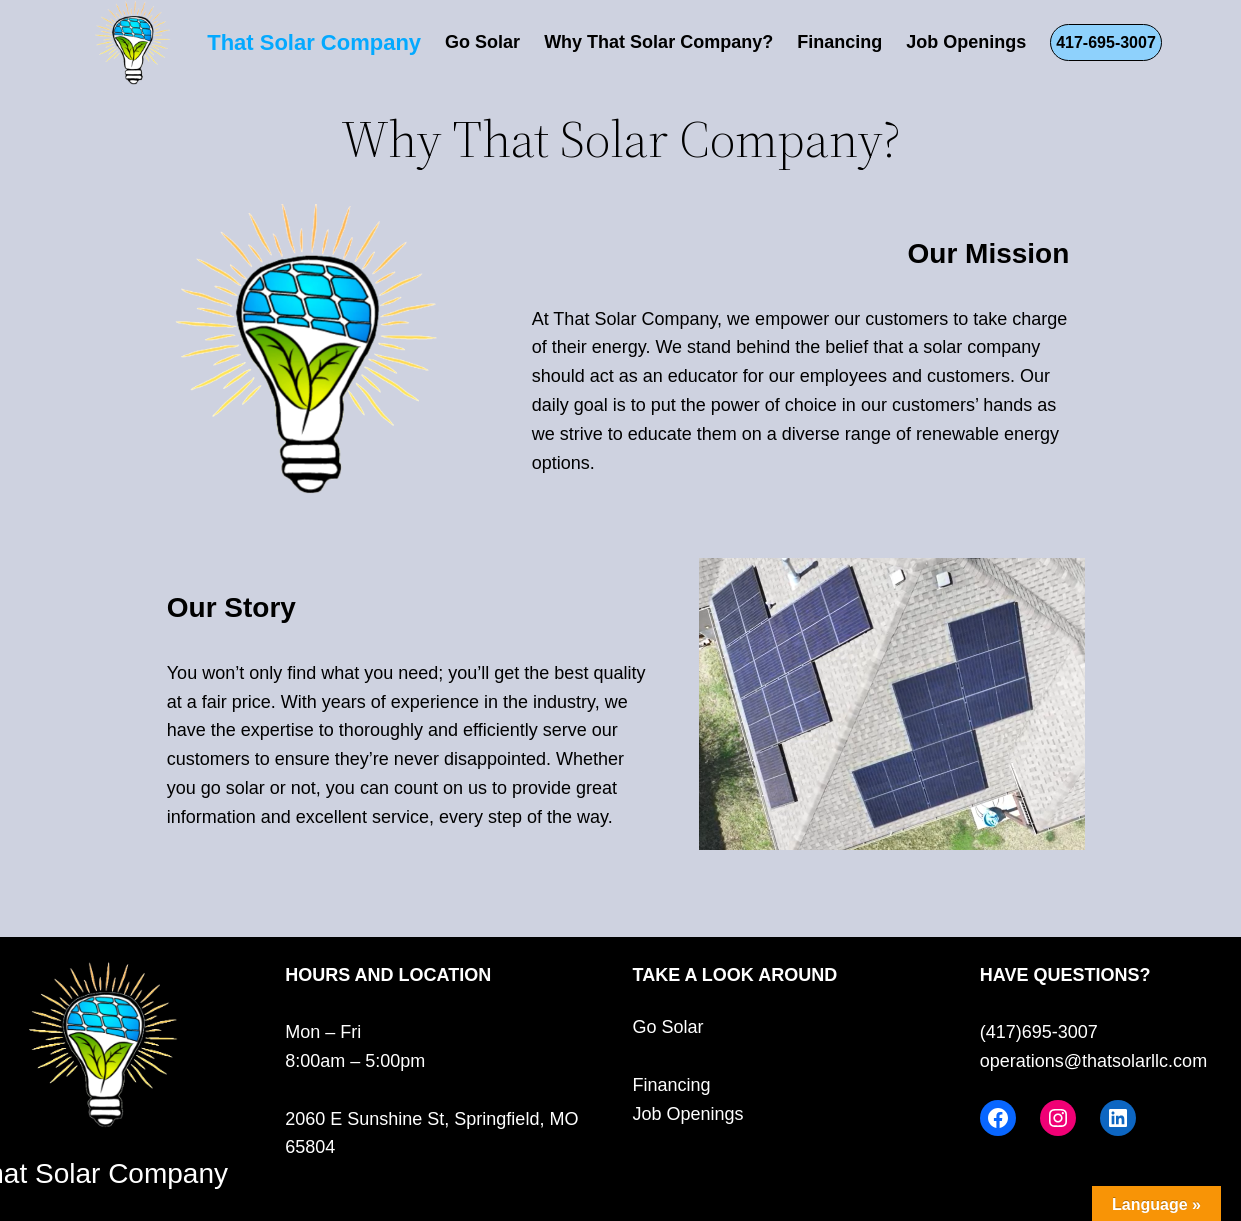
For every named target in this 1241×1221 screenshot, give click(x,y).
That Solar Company (314, 42)
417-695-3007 (1106, 42)
